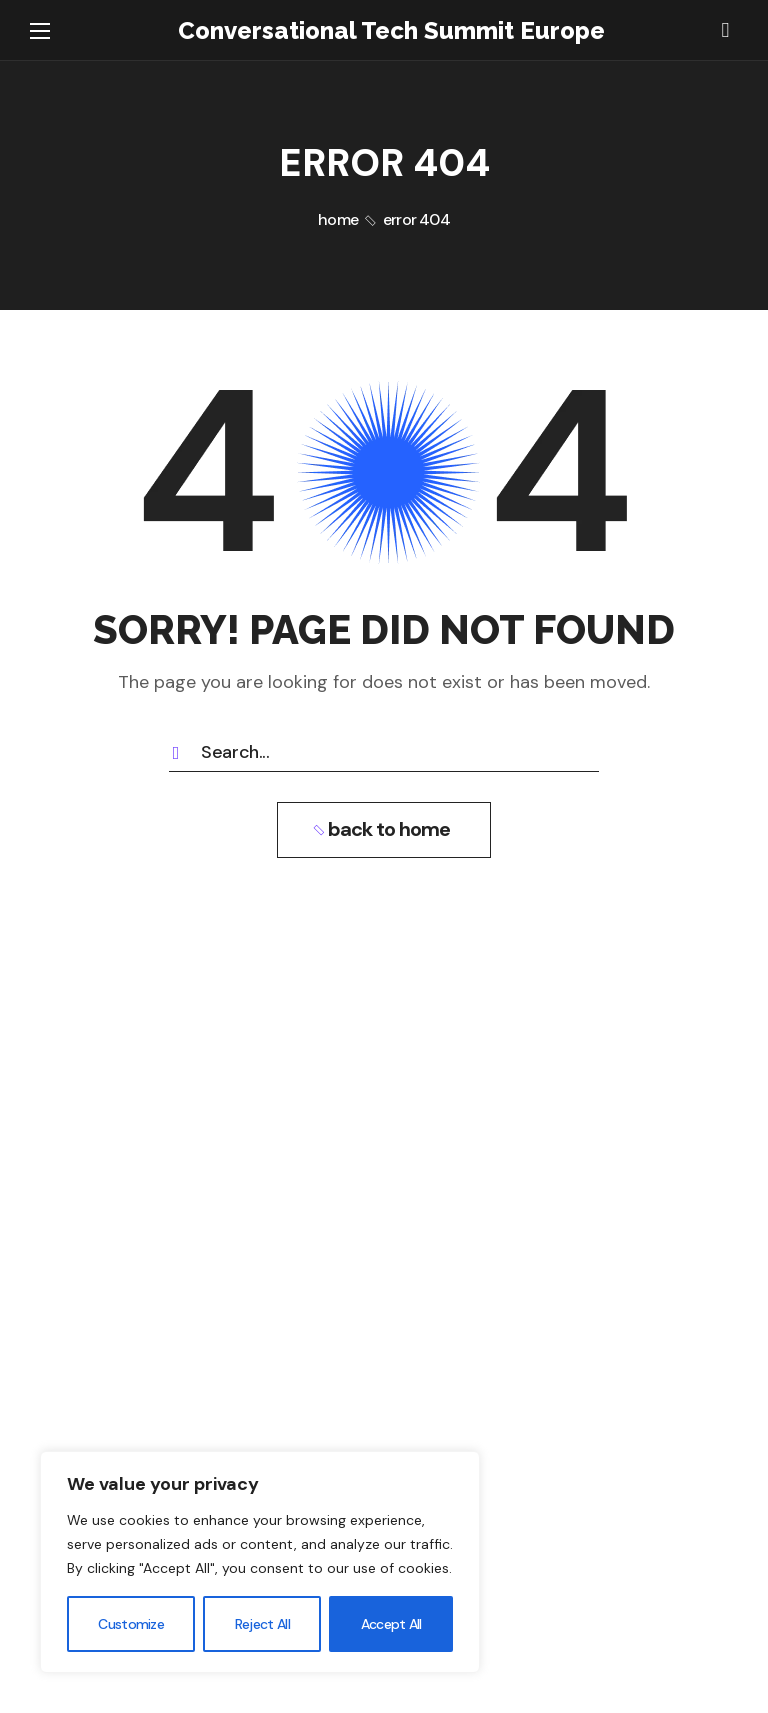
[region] (260, 1562)
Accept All (391, 1624)
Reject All (262, 1624)
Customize (131, 1624)
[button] (725, 30)
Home (338, 219)
